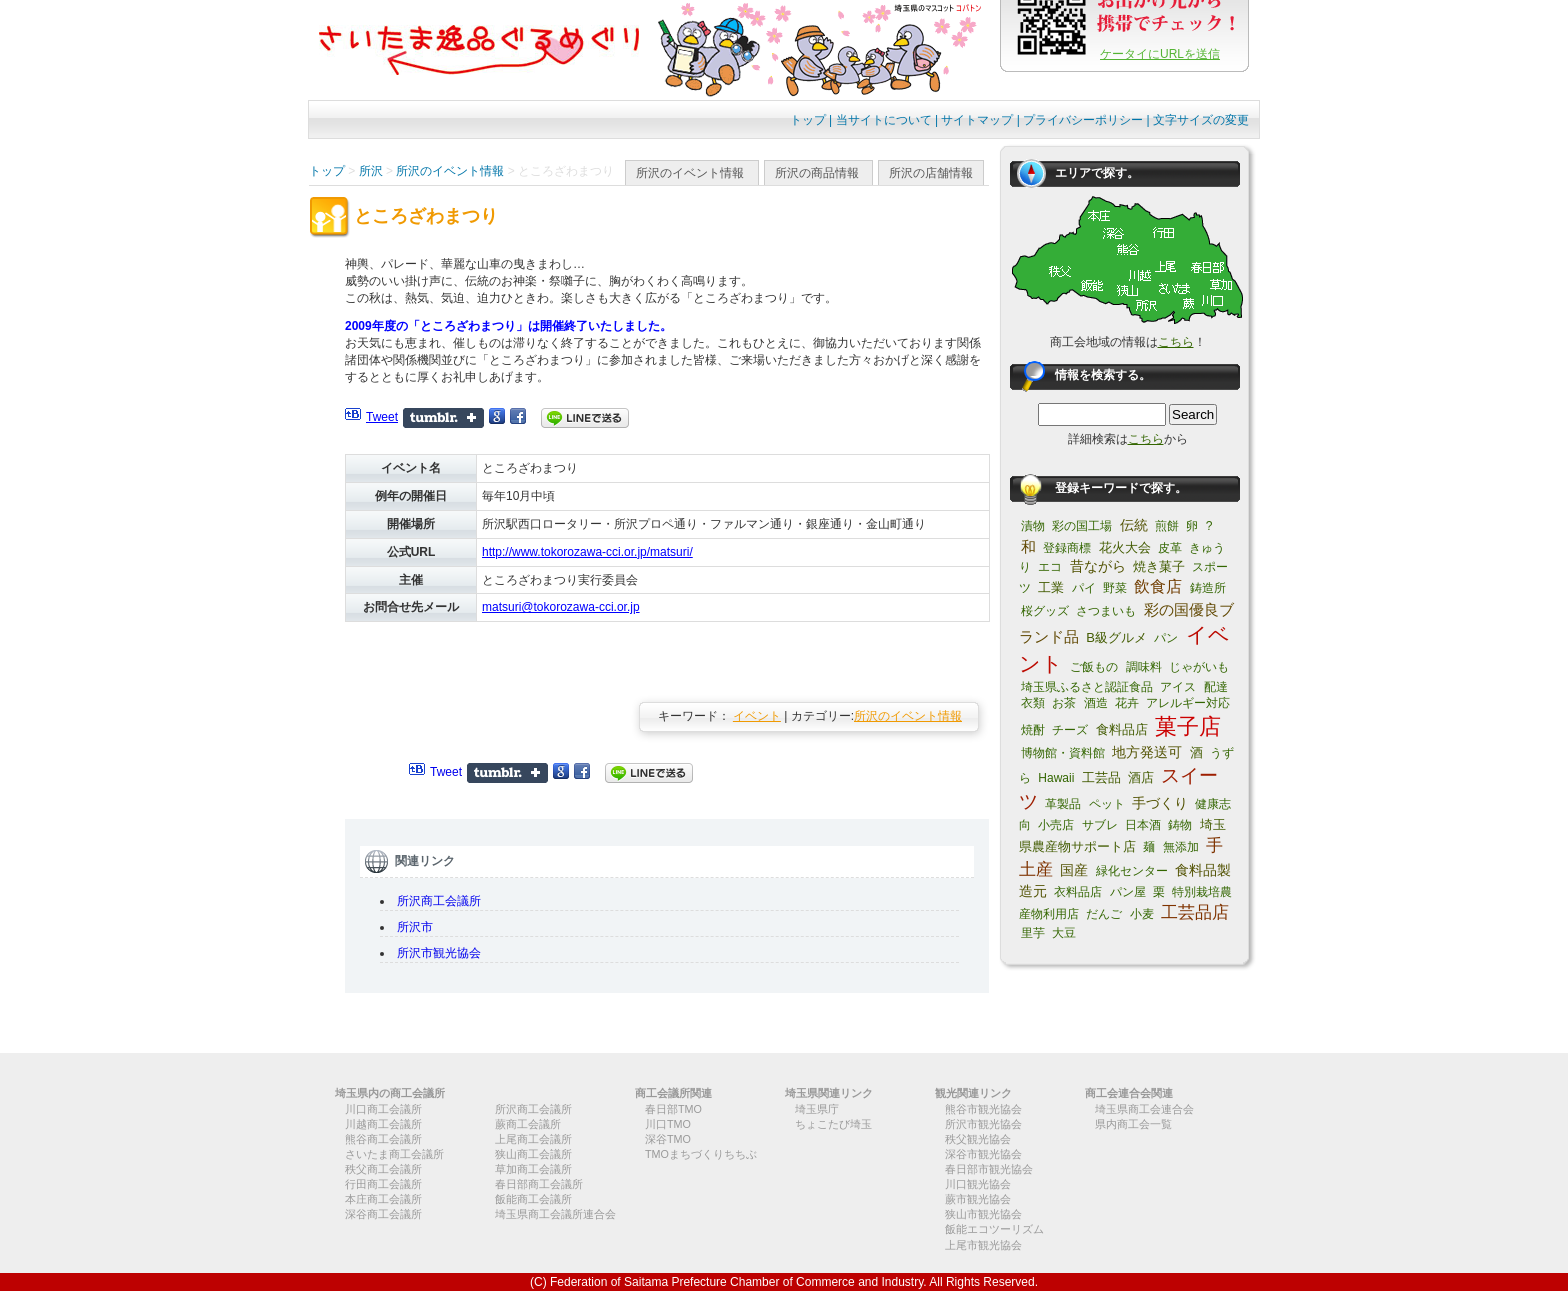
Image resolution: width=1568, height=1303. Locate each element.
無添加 (1181, 847)
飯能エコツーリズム (994, 1229)
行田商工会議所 (383, 1184)
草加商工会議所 (533, 1169)
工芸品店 (1195, 912)
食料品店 (1122, 729)
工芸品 (1101, 777)
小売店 (1056, 825)
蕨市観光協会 (978, 1199)
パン (1166, 638)
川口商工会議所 (383, 1109)
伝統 (1134, 525)
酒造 (1096, 703)
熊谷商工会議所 (383, 1139)
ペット (1107, 804)
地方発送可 (1147, 752)
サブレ (1100, 825)
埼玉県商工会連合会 (1144, 1109)
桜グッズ (1045, 611)
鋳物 (1180, 825)
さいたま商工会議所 (394, 1154)
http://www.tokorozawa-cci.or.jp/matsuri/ (587, 552)
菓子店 (1188, 726)
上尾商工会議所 (533, 1139)
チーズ (1070, 730)
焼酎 (1033, 730)
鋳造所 (1208, 588)
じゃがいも (1199, 667)
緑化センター (1132, 871)
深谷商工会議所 (383, 1214)
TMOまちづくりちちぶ (701, 1154)
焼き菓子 (1159, 566)
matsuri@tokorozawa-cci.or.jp (561, 607)
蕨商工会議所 (528, 1124)
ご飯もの (1094, 667)
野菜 (1115, 588)
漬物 (1033, 526)
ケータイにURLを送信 (1160, 54)
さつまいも (1106, 611)
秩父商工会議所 (383, 1169)
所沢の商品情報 (817, 173)
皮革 (1170, 548)
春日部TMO (673, 1109)
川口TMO (668, 1124)
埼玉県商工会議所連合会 (555, 1214)
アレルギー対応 (1188, 703)
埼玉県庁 (817, 1109)
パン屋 (1128, 892)
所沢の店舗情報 (931, 173)
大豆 (1064, 933)
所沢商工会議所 (439, 901)
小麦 (1142, 914)
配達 (1216, 687)
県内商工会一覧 (1133, 1124)
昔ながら (1098, 566)
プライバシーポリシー (1083, 120)
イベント (757, 716)
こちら (1176, 342)
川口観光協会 (978, 1184)
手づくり (1160, 803)
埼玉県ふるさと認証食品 (1087, 687)
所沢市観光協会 (439, 953)
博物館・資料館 (1063, 753)
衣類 (1033, 703)
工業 (1051, 587)
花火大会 (1125, 547)
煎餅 (1167, 526)
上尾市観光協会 (983, 1245)
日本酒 (1143, 825)
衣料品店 (1078, 892)
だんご (1104, 914)
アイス (1178, 687)
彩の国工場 (1082, 526)
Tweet (382, 417)
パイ (1084, 588)
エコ (1050, 567)
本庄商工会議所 (383, 1199)
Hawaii (1056, 778)
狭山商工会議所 (533, 1154)
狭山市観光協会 (983, 1214)
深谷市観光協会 (983, 1154)
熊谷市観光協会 (983, 1109)
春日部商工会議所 (539, 1184)
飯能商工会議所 (533, 1199)
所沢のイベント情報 (690, 173)
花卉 (1127, 703)
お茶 (1064, 703)
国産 (1074, 870)
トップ (808, 120)
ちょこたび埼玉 (833, 1124)
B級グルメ (1116, 637)
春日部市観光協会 (989, 1169)
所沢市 (415, 927)
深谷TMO (668, 1139)
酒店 (1141, 777)
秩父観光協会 (978, 1139)
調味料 (1144, 667)
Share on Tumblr (443, 418)
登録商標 (1067, 548)
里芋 (1033, 933)
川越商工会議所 (383, 1124)
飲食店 (1158, 586)
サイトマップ (977, 120)
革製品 (1063, 804)
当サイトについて (884, 120)
